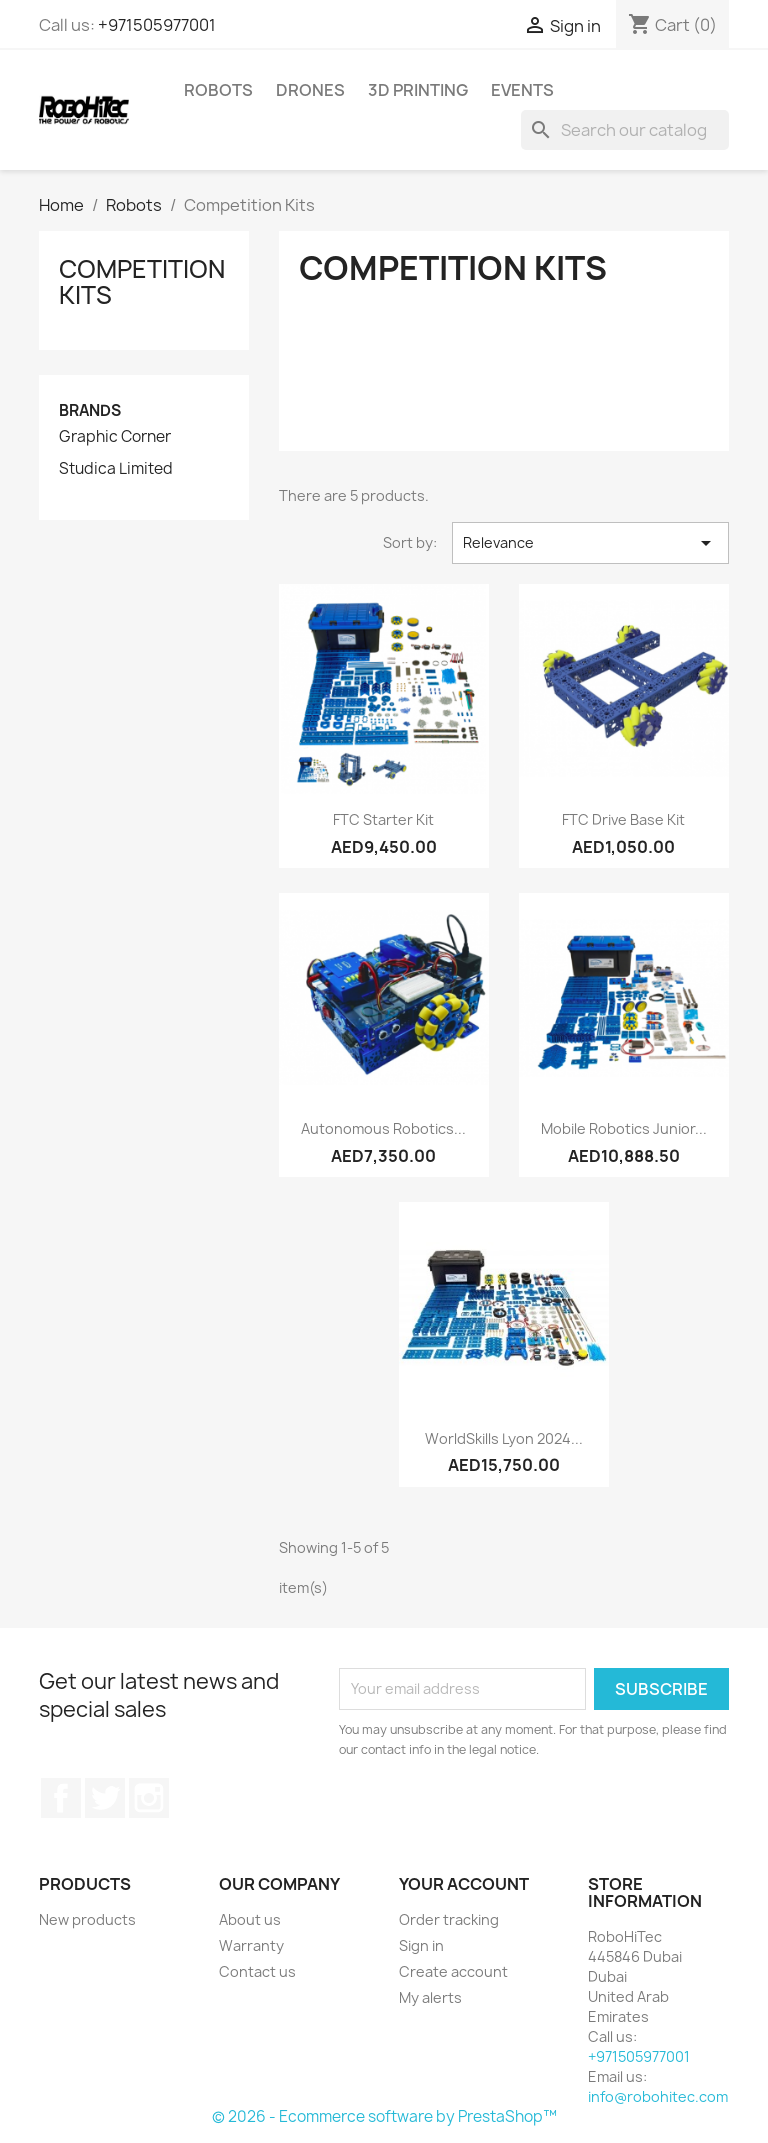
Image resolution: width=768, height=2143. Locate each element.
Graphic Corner (115, 437)
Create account (453, 1971)
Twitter (105, 1798)
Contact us (257, 1971)
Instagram (149, 1798)
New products (87, 1919)
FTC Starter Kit (383, 819)
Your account (464, 1884)
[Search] (625, 130)
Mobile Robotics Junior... (624, 1128)
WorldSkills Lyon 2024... (504, 1438)
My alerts (430, 1997)
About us (250, 1919)
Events (522, 90)
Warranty (251, 1945)
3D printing (418, 90)
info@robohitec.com (658, 2096)
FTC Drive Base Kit (623, 819)
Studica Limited (116, 469)
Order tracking (449, 1919)
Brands (90, 410)
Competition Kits (142, 282)
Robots (218, 90)
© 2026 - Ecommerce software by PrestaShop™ (384, 2116)
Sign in (421, 1945)
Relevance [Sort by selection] (590, 543)
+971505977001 (157, 25)
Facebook (61, 1798)
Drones (310, 90)
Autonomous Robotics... (383, 1128)
